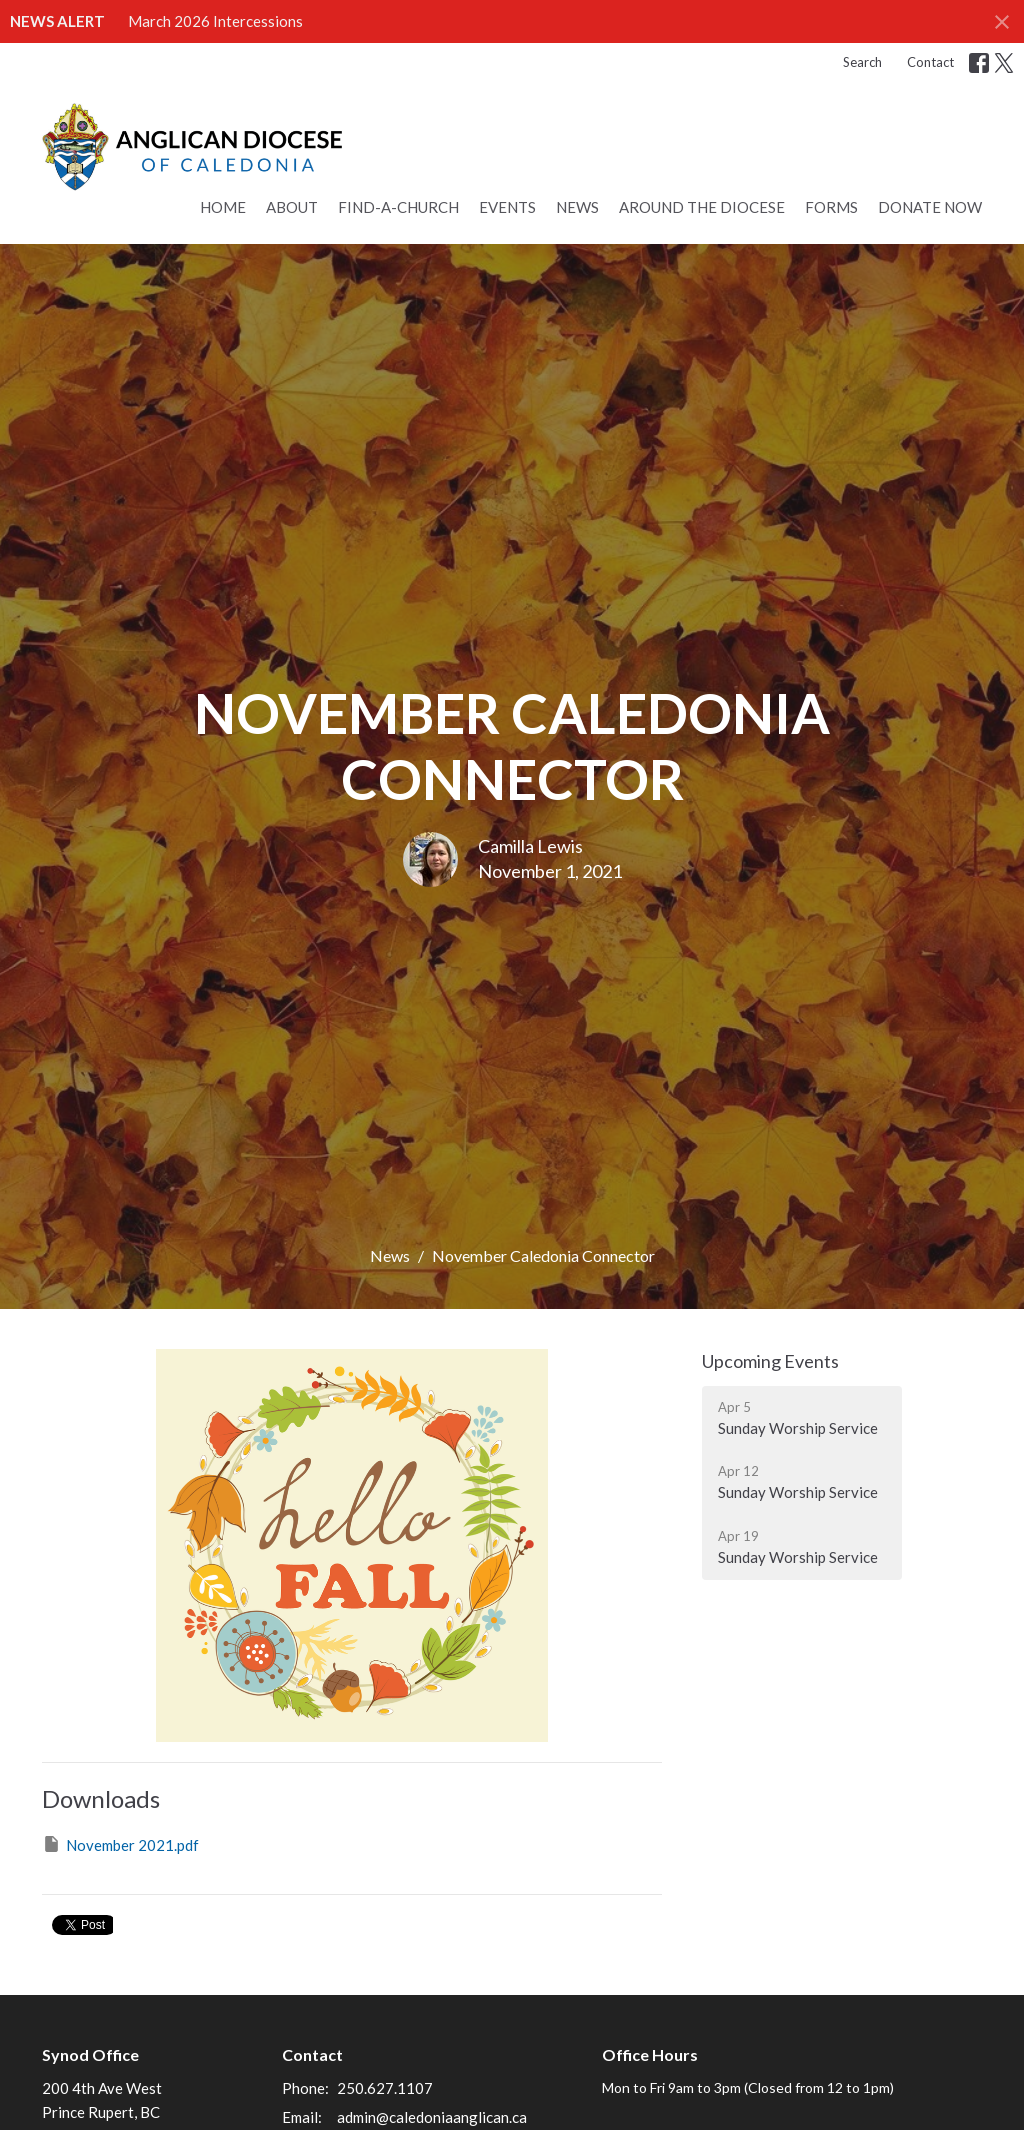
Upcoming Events (770, 1361)
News (577, 207)
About (292, 207)
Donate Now (930, 207)
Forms (831, 207)
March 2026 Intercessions (215, 21)
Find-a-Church (398, 207)
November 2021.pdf (120, 1844)
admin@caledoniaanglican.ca (432, 2117)
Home (223, 207)
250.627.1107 (385, 2088)
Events (507, 207)
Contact (930, 62)
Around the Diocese (702, 207)
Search (862, 62)
